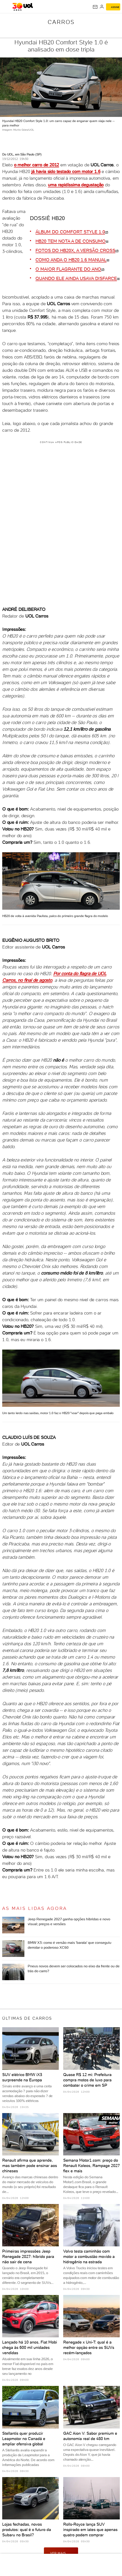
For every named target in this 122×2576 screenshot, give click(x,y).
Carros (61, 22)
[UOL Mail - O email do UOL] (95, 7)
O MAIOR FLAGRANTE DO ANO (68, 269)
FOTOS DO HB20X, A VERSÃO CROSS (75, 250)
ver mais (61, 2553)
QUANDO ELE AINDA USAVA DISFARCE (76, 278)
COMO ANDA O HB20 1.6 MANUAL (70, 259)
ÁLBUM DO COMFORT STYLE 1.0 (70, 231)
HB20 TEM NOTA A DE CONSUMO (70, 241)
